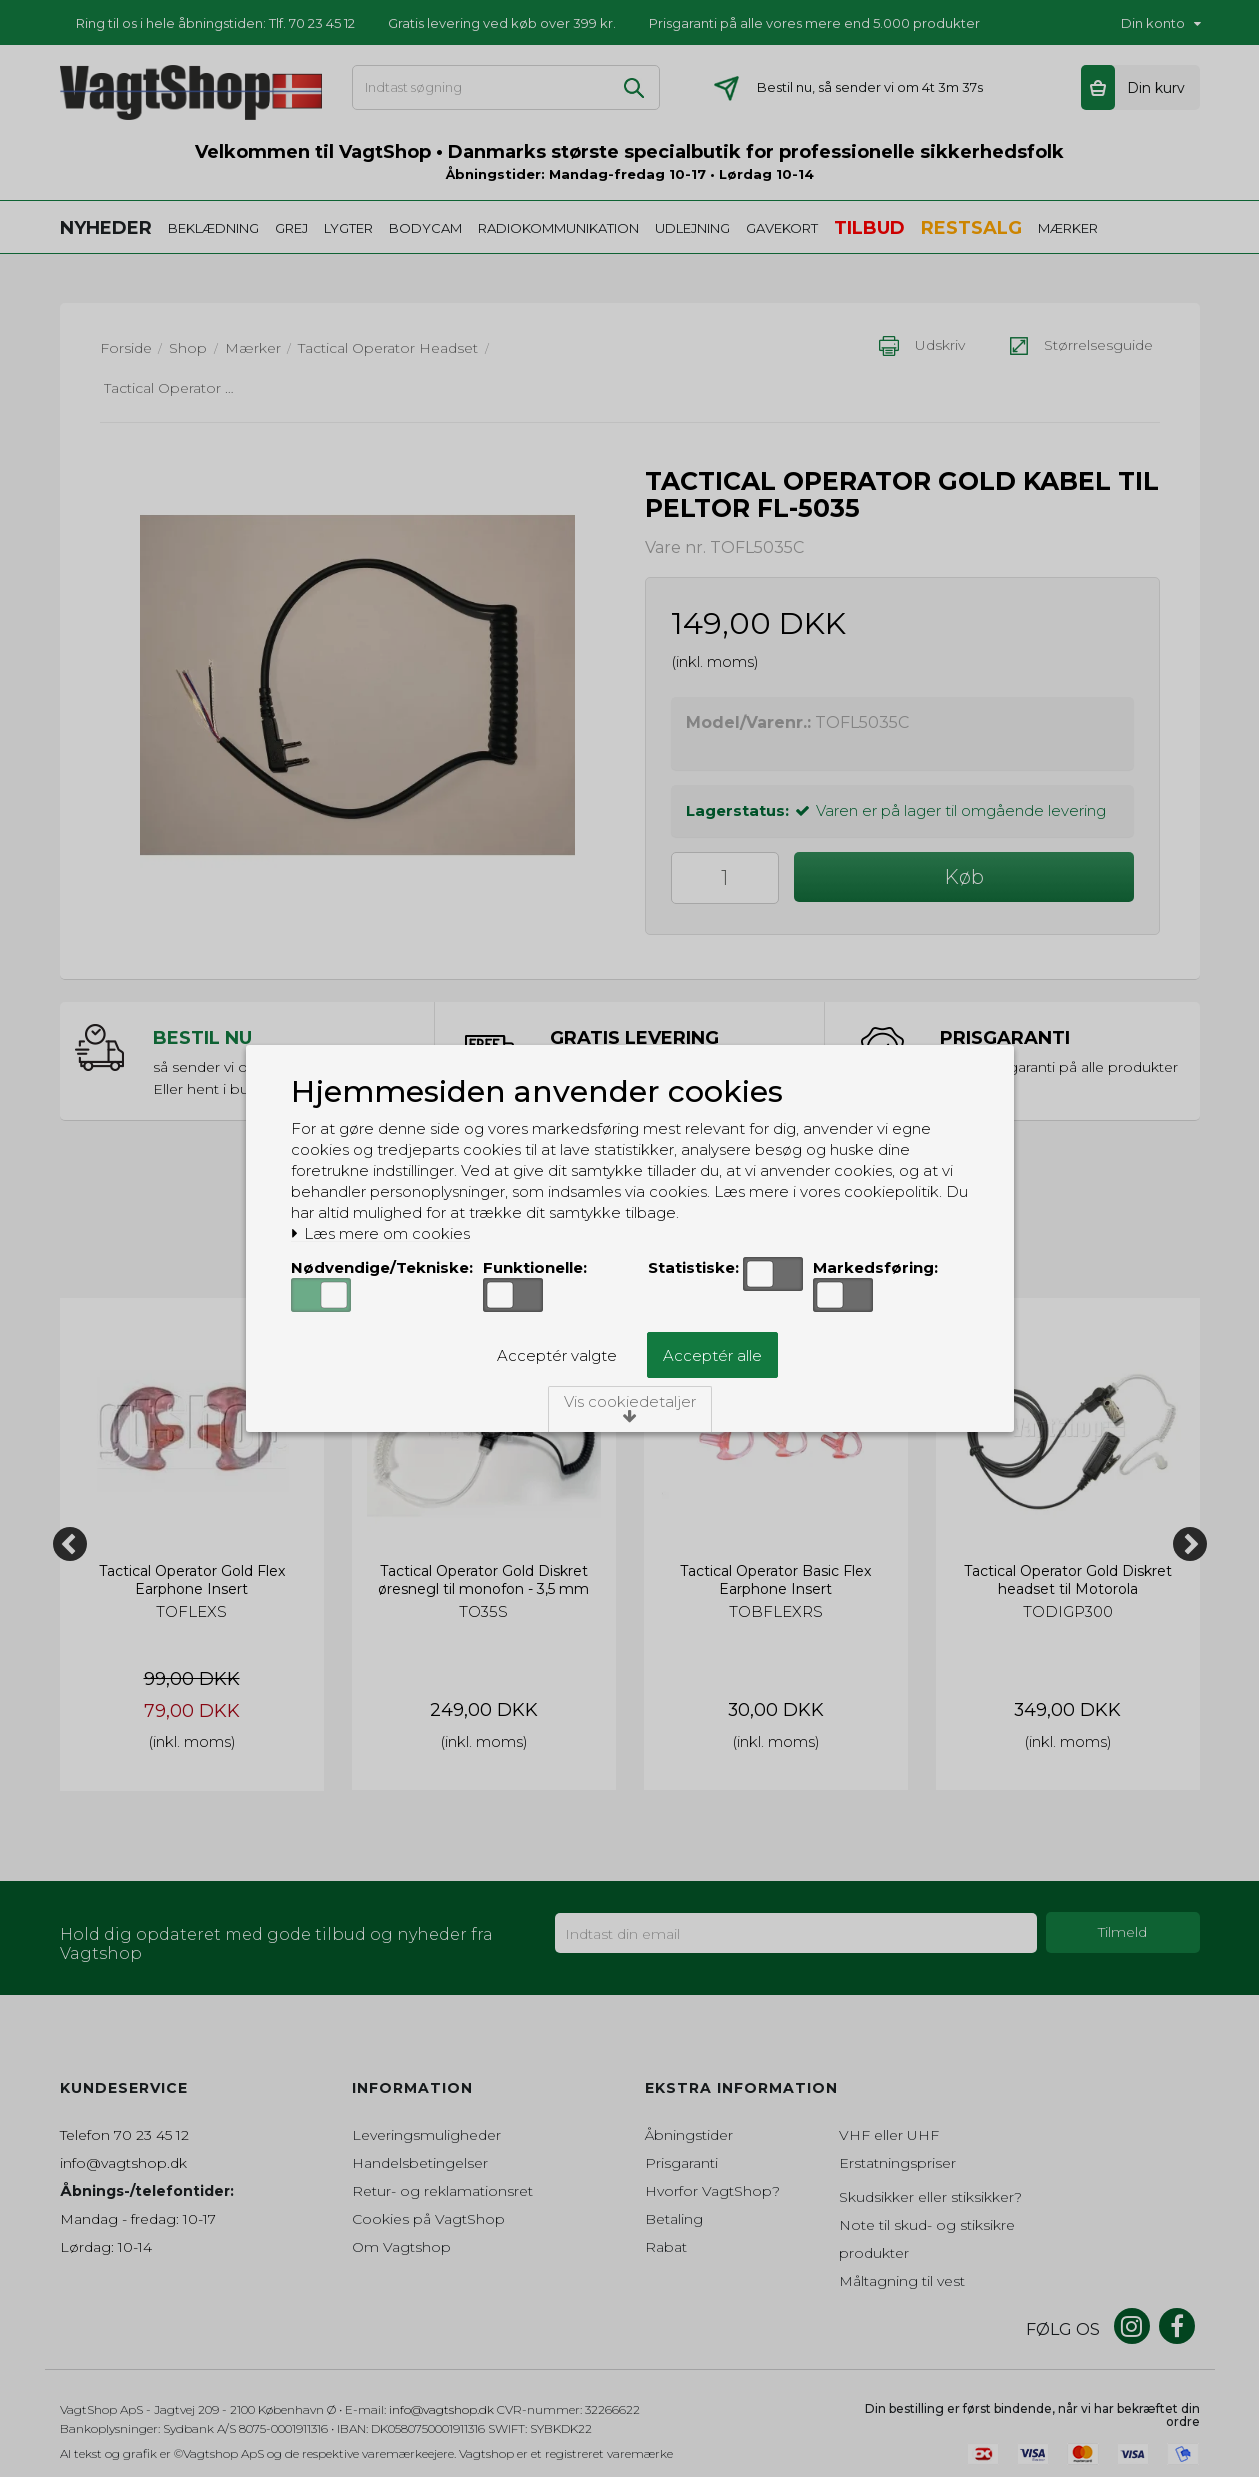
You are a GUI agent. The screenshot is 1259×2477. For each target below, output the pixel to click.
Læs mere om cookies (380, 1234)
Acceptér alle (712, 1355)
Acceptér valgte (557, 1355)
